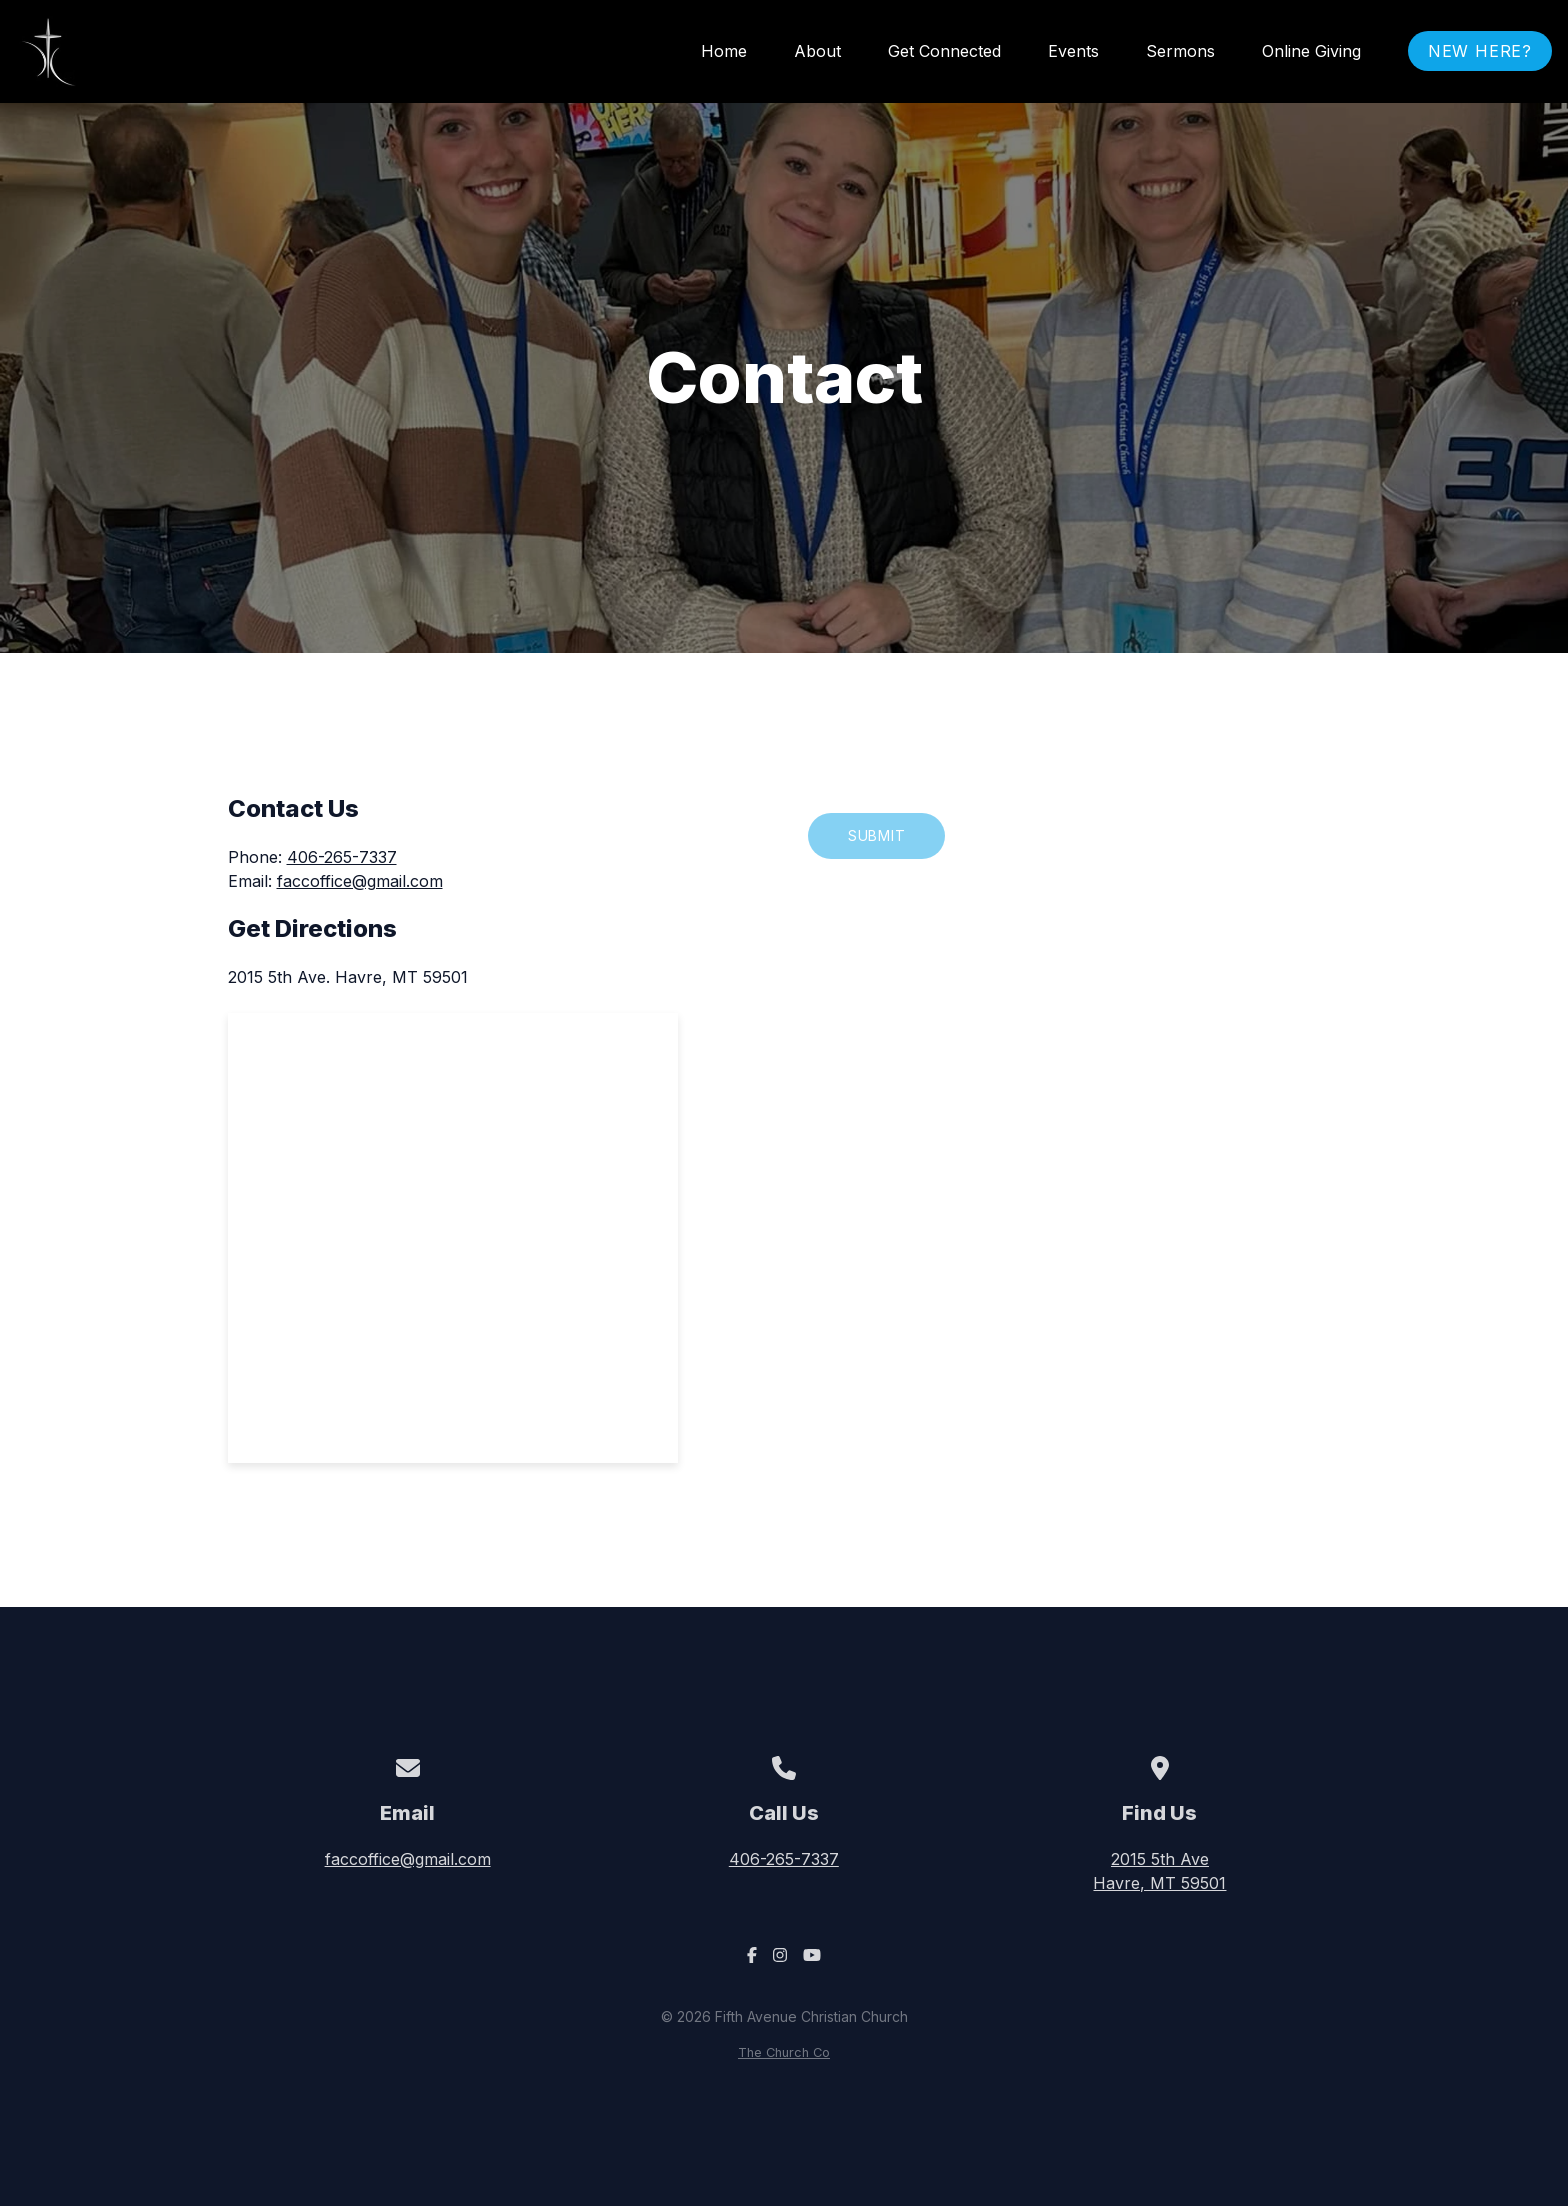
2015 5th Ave (1160, 1872)
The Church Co (784, 2052)
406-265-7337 (342, 857)
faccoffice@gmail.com (360, 881)
